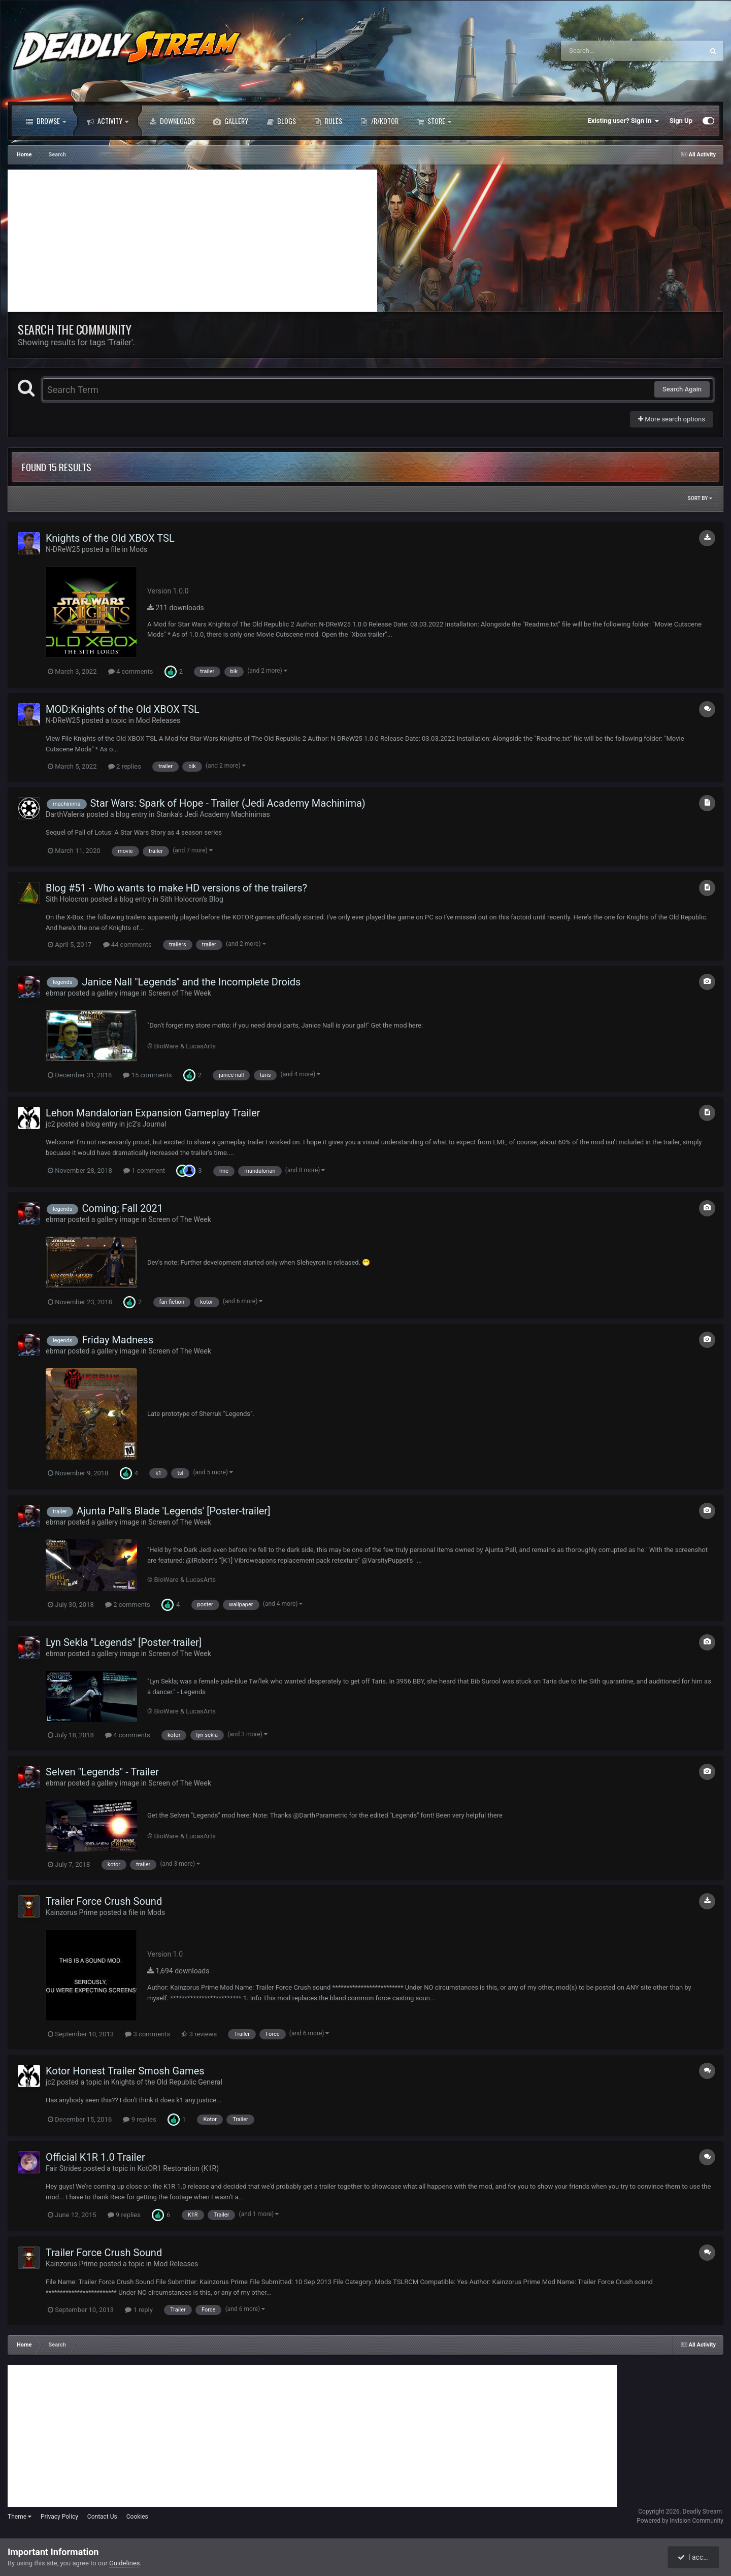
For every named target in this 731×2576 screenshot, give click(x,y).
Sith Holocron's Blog (191, 899)
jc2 (50, 1124)
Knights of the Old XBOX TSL (110, 538)
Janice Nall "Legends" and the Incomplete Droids (191, 982)
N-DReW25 (63, 549)
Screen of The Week (179, 993)
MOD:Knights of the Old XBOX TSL (123, 709)
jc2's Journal (146, 1124)
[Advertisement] (192, 241)
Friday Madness (117, 1340)
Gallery (230, 121)
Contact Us (102, 2516)
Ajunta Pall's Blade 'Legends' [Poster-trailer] (173, 1511)
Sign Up (681, 120)
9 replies (139, 2119)
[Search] (606, 51)
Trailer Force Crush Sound (104, 1901)
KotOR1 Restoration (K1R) (178, 2168)
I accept (694, 2557)
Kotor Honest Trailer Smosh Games (125, 2071)
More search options (671, 419)
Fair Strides (63, 2168)
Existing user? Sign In (623, 121)
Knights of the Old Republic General (166, 2082)
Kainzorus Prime (71, 1912)
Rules (328, 121)
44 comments (127, 944)
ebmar (56, 993)
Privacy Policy (59, 2516)
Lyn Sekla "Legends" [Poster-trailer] (124, 1642)
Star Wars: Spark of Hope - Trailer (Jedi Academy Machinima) (227, 803)
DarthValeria (65, 814)
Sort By (700, 498)
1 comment (144, 1170)
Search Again (682, 389)
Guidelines (124, 2563)
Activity (107, 121)
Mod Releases (158, 720)
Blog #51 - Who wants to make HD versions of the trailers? (176, 888)
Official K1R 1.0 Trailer (95, 2157)
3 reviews (199, 2034)
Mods (138, 549)
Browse (46, 121)
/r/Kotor (379, 121)
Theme (19, 2516)
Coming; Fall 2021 (122, 1208)
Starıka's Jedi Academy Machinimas (213, 814)
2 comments (127, 1604)
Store (434, 121)
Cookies (137, 2516)
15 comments (147, 1075)
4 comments (130, 671)
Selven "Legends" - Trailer (102, 1772)
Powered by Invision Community (680, 2520)
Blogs (281, 121)
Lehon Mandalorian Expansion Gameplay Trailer (153, 1113)
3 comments (147, 2034)
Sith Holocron (67, 899)
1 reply (139, 2310)
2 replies (124, 766)
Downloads (172, 121)
